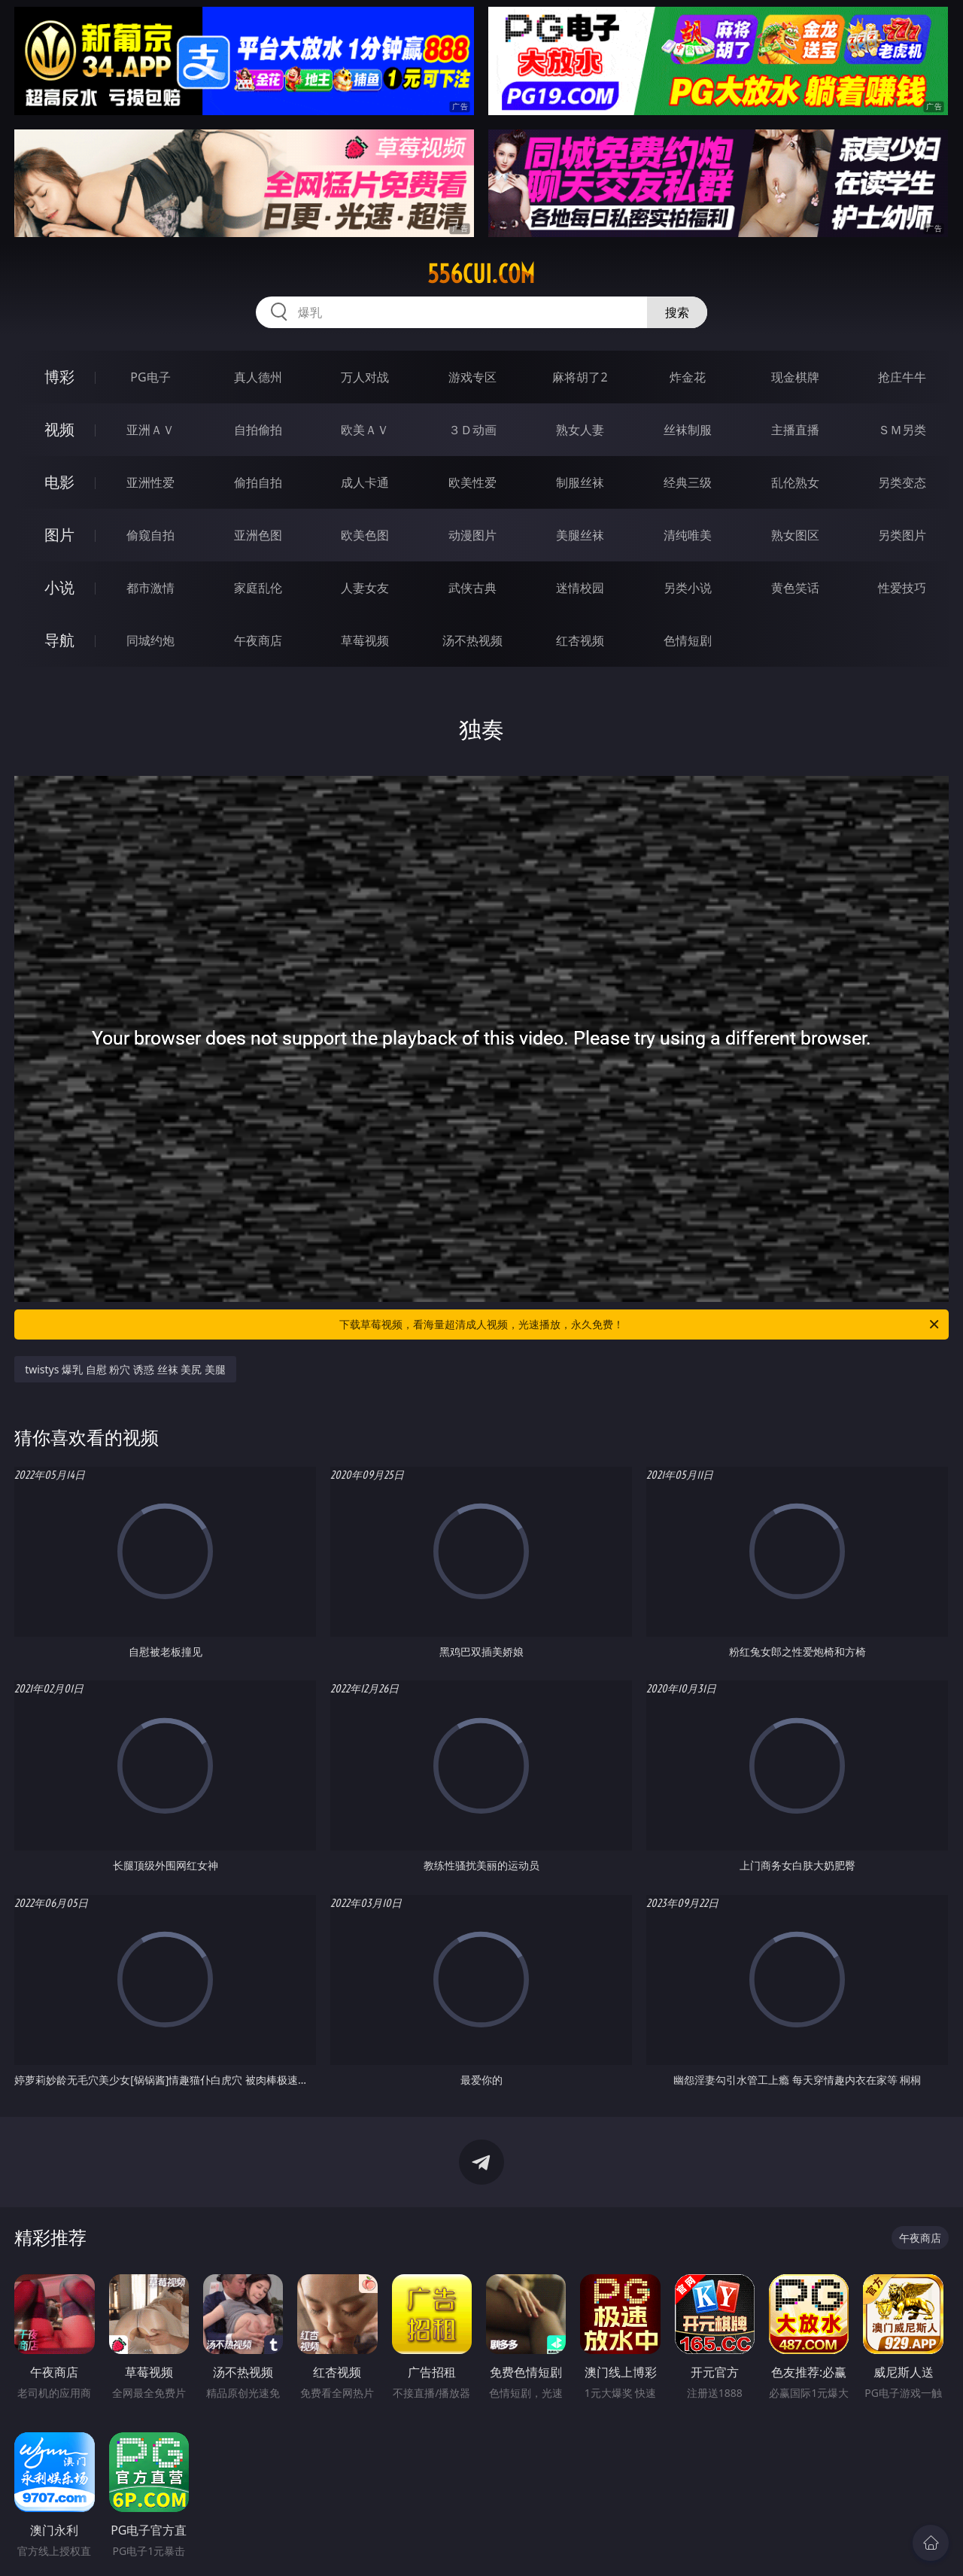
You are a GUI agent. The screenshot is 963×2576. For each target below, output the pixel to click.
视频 (59, 429)
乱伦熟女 (795, 482)
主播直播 (795, 429)
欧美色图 (365, 535)
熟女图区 (795, 535)
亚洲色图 (258, 535)
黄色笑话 (795, 587)
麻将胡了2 (579, 377)
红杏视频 (580, 640)
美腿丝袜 (580, 535)
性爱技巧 (902, 587)
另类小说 (688, 587)
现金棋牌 (795, 377)
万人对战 (365, 377)
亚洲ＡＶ (150, 429)
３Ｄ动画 (472, 429)
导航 (59, 640)
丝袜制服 (688, 429)
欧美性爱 (472, 482)
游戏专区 (472, 377)
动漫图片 (472, 535)
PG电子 (150, 377)
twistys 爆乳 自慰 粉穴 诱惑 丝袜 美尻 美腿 (125, 1369)
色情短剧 (688, 640)
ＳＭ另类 (902, 429)
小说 (59, 587)
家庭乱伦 (258, 587)
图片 (59, 535)
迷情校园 (580, 587)
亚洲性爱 (150, 482)
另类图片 (902, 535)
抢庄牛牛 (902, 377)
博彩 (59, 376)
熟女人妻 (580, 429)
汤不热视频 (472, 640)
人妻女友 (365, 587)
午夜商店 (258, 640)
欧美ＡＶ (365, 429)
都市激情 (150, 587)
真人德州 (258, 377)
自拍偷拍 (258, 429)
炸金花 (688, 377)
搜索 (677, 312)
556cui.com (481, 274)
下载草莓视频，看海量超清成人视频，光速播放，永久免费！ (640, 1324)
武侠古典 (472, 587)
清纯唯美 (688, 535)
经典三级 (688, 482)
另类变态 (902, 482)
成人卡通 (365, 482)
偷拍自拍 (258, 482)
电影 (59, 482)
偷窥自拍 (150, 535)
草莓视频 (365, 640)
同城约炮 (150, 640)
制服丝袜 (580, 482)
